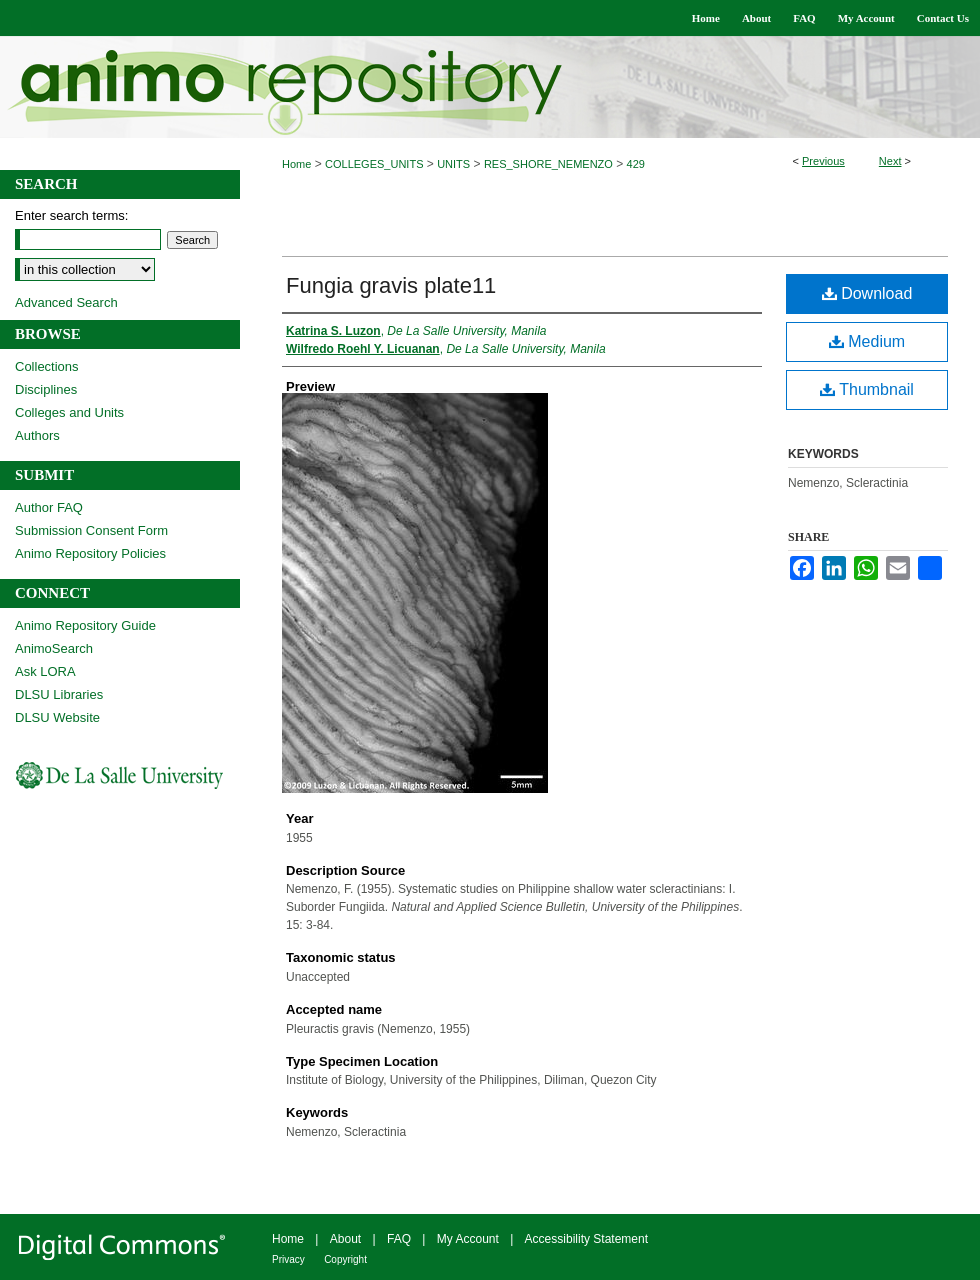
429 (636, 164)
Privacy (288, 1259)
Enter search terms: (71, 215)
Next (890, 161)
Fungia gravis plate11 (391, 285)
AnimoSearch (54, 648)
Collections (47, 366)
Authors (37, 435)
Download (867, 293)
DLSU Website (57, 717)
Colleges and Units (69, 412)
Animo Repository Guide (85, 625)
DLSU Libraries (59, 694)
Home (296, 164)
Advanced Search (66, 302)
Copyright (345, 1259)
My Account (468, 1239)
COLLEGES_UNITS (374, 164)
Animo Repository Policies (90, 553)
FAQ (399, 1239)
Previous (823, 161)
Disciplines (46, 389)
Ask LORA (45, 671)
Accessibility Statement (586, 1239)
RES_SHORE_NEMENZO (548, 164)
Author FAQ (49, 507)
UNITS (453, 164)
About (345, 1239)
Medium (867, 341)
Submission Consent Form (91, 530)
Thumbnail (867, 389)
